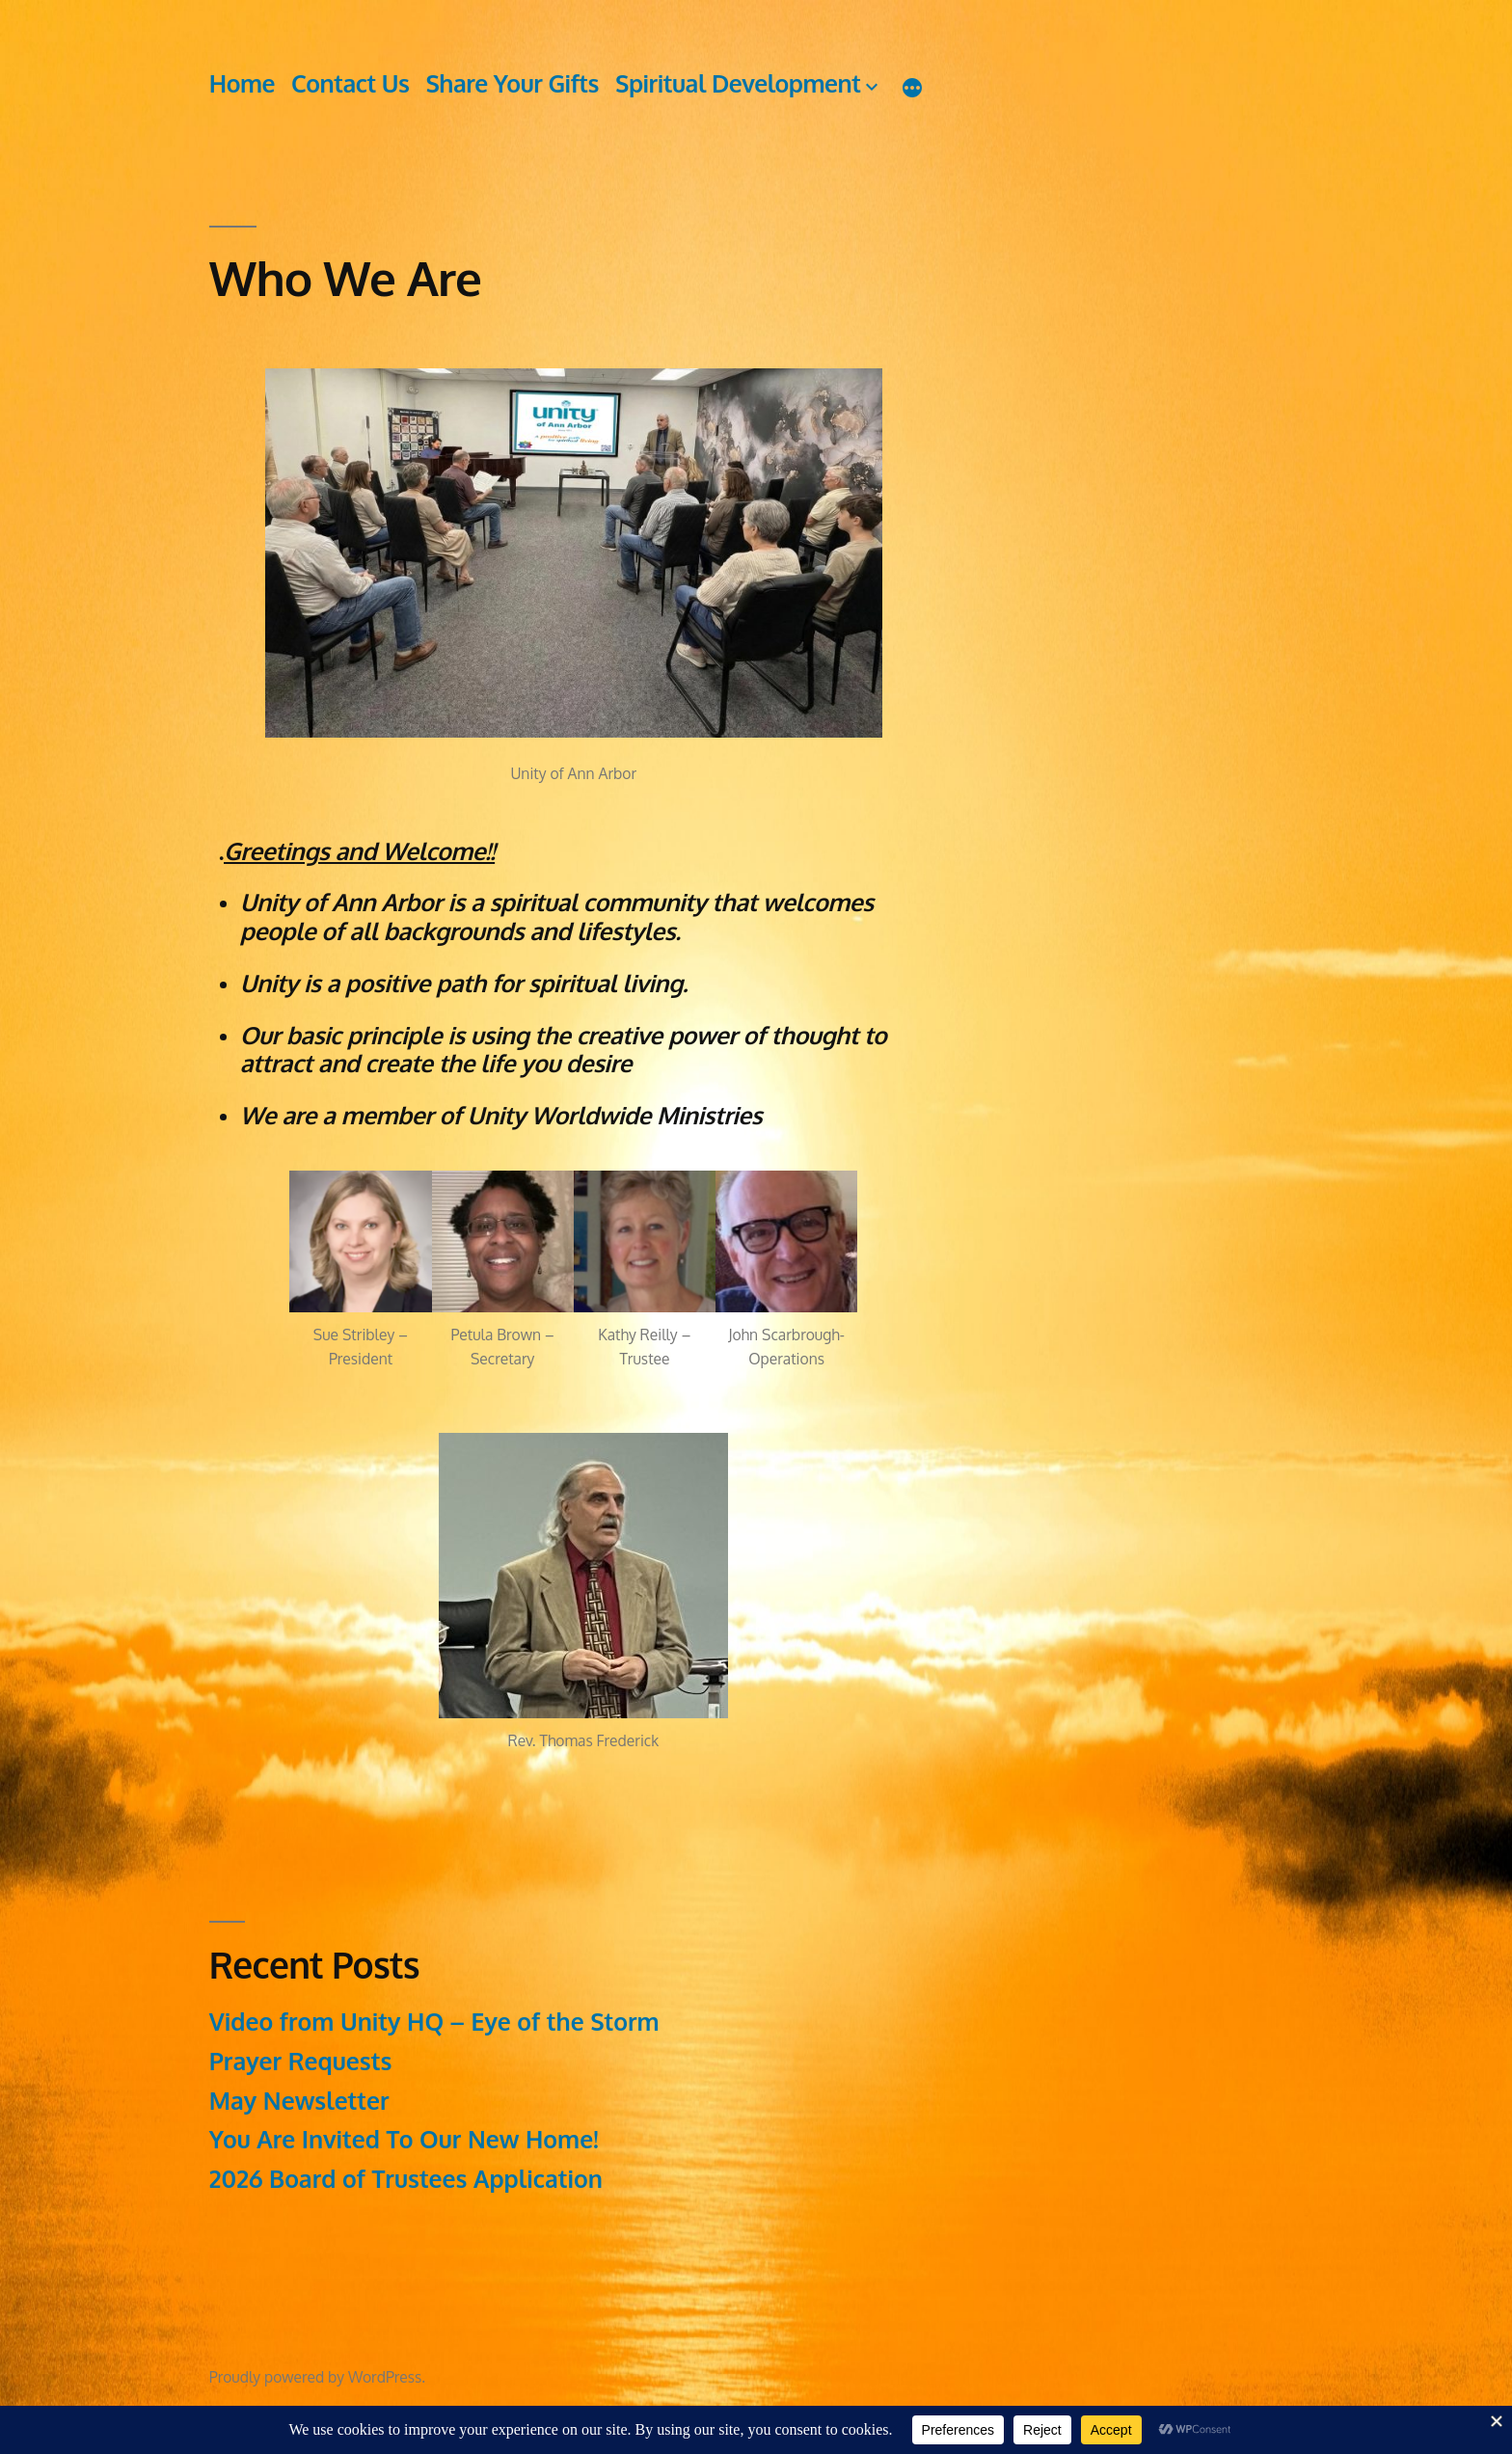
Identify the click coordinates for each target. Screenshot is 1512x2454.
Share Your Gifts (512, 83)
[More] (912, 86)
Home (242, 83)
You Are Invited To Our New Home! (404, 2139)
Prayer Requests (300, 2061)
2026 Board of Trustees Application (406, 2179)
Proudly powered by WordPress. (317, 2377)
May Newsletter (299, 2101)
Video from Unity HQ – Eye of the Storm (434, 2021)
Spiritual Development (737, 83)
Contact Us (350, 83)
